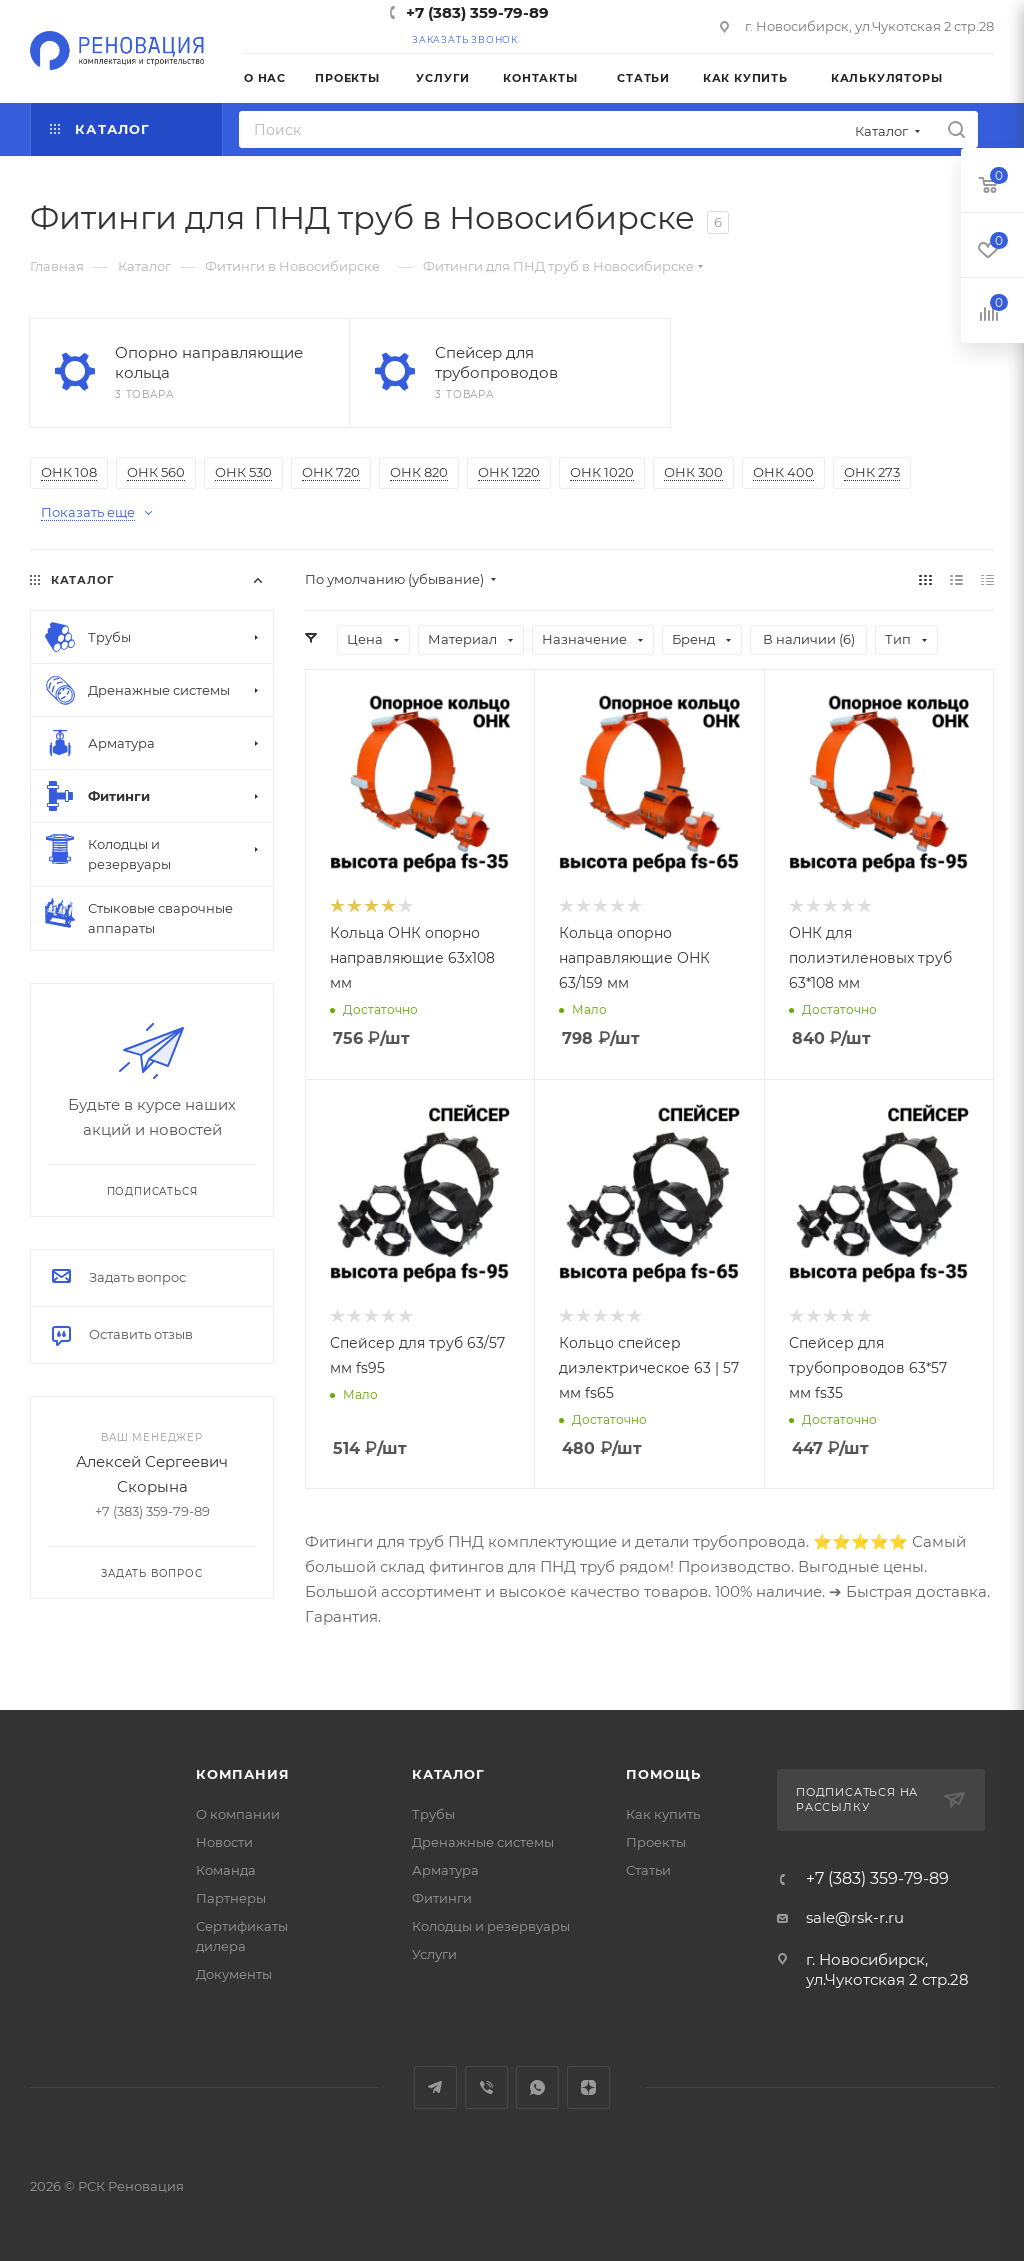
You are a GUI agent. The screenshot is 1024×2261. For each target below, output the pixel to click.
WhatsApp (537, 2087)
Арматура (445, 1870)
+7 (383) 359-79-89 (477, 12)
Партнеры (231, 1898)
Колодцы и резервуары (491, 1926)
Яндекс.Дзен (588, 2087)
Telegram (435, 2087)
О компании (238, 1814)
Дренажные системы (483, 1842)
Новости (224, 1842)
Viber (486, 2087)
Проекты (656, 1842)
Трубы (433, 1814)
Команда (226, 1870)
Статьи (648, 1870)
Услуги (434, 1954)
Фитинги (442, 1898)
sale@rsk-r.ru (855, 1917)
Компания (242, 1774)
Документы (234, 1974)
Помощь (663, 1774)
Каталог (448, 1774)
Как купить (663, 1814)
